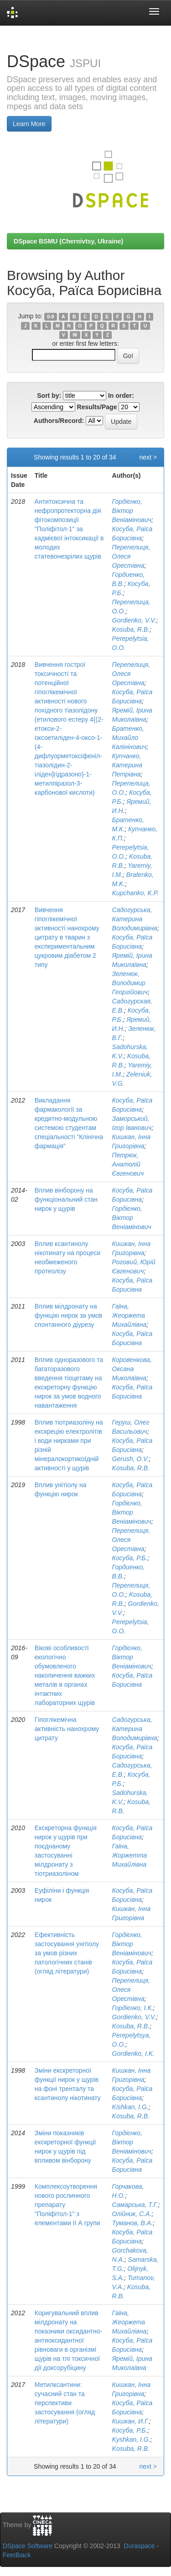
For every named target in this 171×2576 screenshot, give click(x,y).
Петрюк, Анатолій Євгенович (128, 1164)
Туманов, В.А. (132, 2223)
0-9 (50, 316)
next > (148, 457)
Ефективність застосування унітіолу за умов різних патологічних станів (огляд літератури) (67, 1953)
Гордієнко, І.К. (132, 2007)
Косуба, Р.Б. (130, 1558)
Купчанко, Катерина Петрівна (127, 765)
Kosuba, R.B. (131, 629)
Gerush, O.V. (130, 1458)
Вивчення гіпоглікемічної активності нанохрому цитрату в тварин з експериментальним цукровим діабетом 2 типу (67, 937)
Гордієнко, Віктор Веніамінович (131, 510)
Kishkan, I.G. (130, 2107)
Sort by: (49, 395)
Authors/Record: (59, 420)
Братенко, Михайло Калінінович (129, 737)
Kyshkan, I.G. (131, 2439)
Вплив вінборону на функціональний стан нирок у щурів (66, 1199)
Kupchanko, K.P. (135, 893)
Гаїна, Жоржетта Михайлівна (129, 1855)
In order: (121, 395)
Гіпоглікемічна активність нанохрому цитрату (67, 1729)
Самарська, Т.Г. (135, 2204)
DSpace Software (27, 2546)
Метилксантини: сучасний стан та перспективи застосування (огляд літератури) (65, 2403)
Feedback (17, 2555)
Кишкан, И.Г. (131, 2421)
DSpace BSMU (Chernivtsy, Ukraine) (68, 241)
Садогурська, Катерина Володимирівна (134, 919)
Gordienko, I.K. (133, 2053)
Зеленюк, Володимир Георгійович (130, 983)
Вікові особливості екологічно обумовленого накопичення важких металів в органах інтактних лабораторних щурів (65, 1675)
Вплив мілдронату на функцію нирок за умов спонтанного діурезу (69, 1315)
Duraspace (139, 2546)
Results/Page (97, 407)
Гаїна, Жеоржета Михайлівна (129, 1315)
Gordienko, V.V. (134, 620)
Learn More (29, 123)
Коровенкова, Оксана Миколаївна (132, 1369)
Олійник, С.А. (132, 2213)
